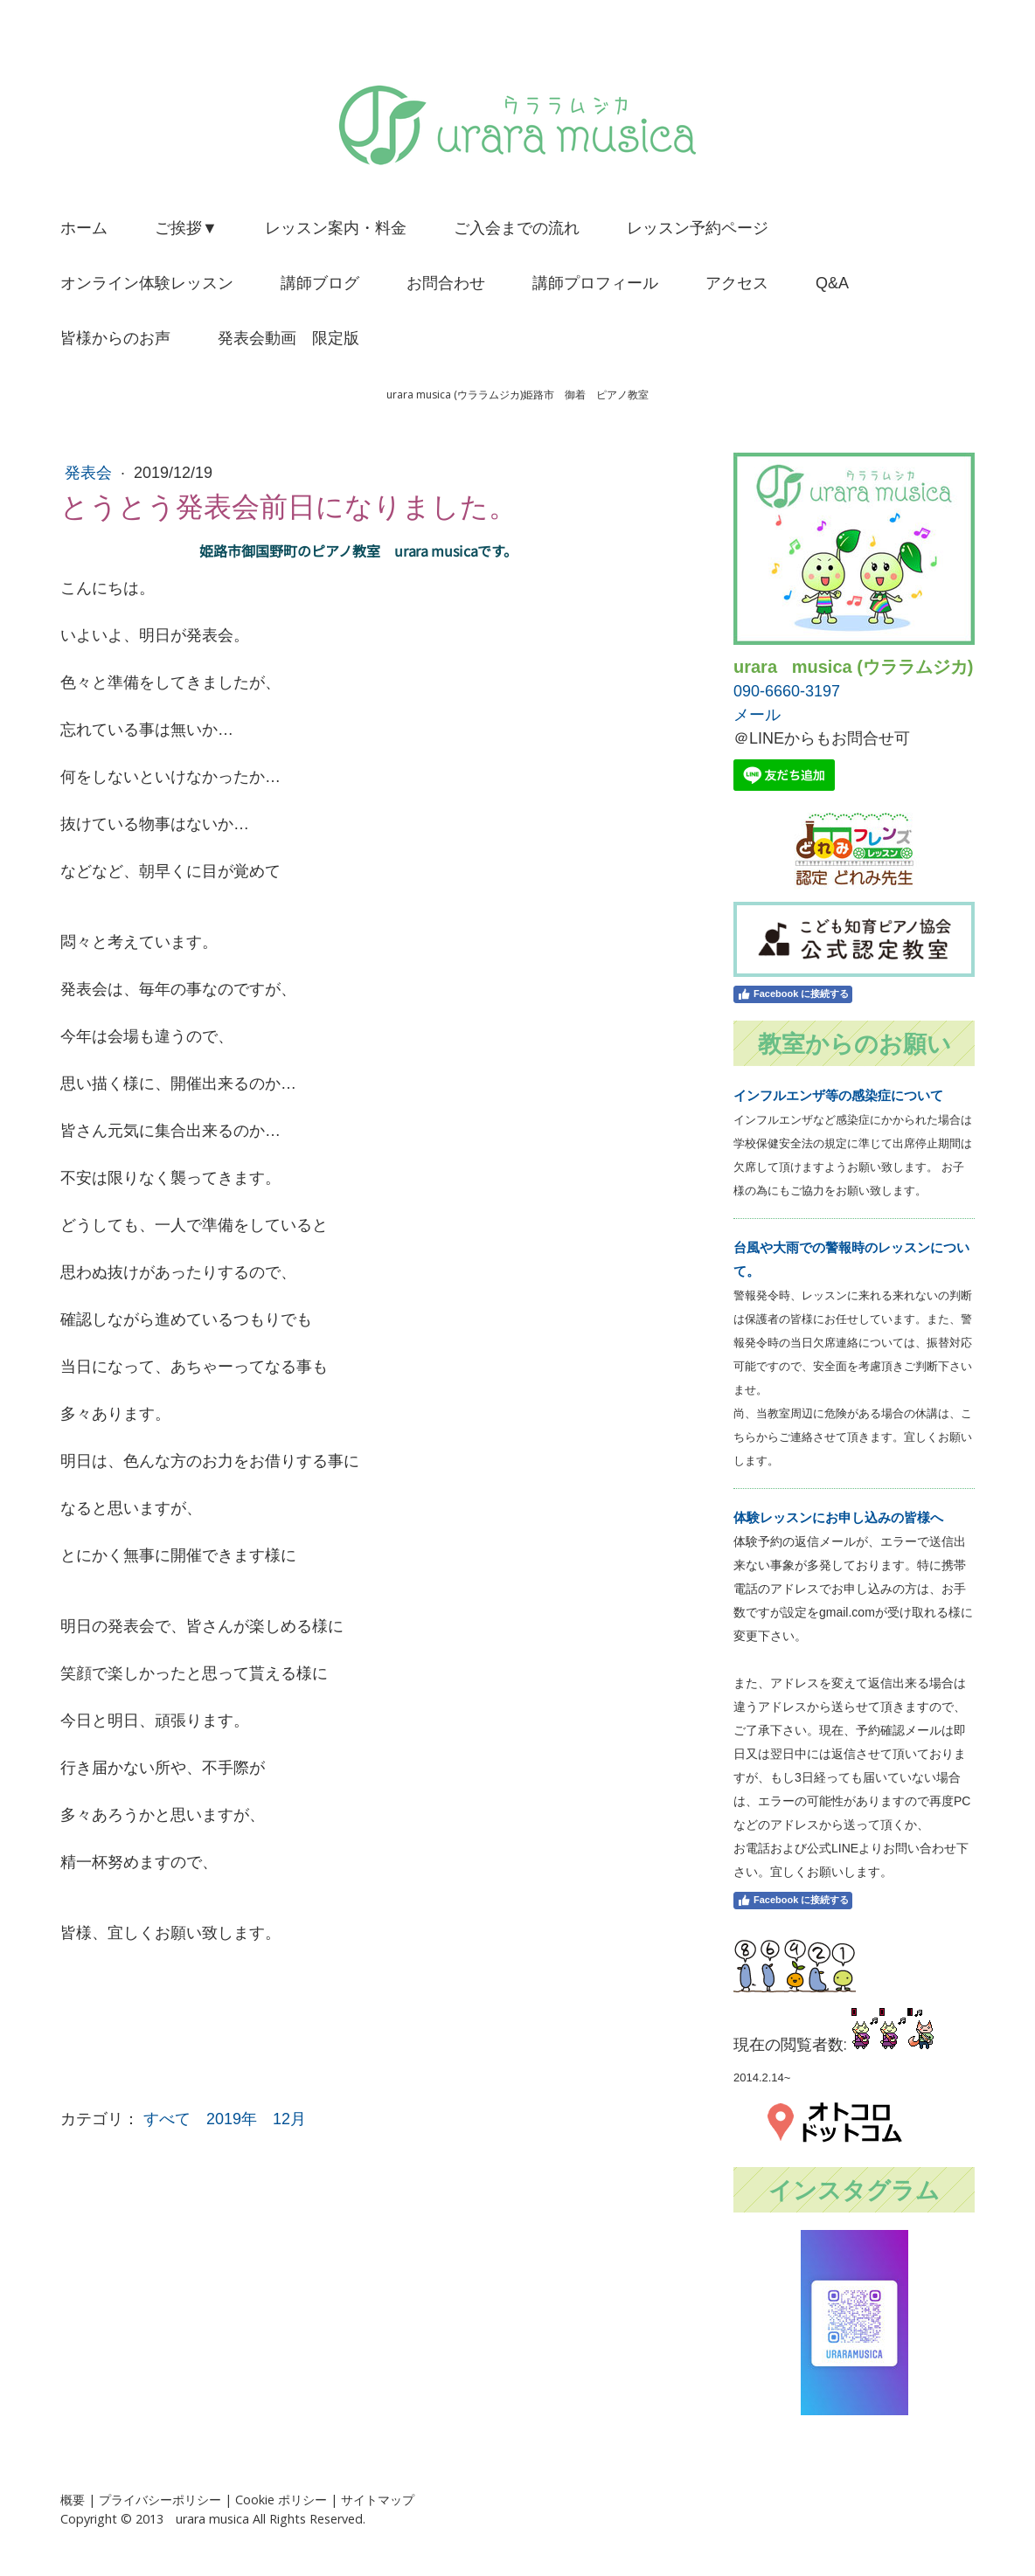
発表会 (90, 472)
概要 (72, 2499)
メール (757, 715)
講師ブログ (320, 283)
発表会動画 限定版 (288, 338)
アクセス (736, 283)
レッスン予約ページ (697, 228)
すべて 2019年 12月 (224, 2119)
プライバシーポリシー (160, 2499)
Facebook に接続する (793, 994)
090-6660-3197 (786, 691)
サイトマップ (377, 2499)
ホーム (84, 228)
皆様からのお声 (115, 338)
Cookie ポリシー (281, 2499)
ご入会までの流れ (517, 228)
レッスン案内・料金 (335, 228)
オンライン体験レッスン (146, 283)
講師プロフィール (595, 283)
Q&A (832, 283)
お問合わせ (445, 283)
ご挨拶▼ (186, 228)
